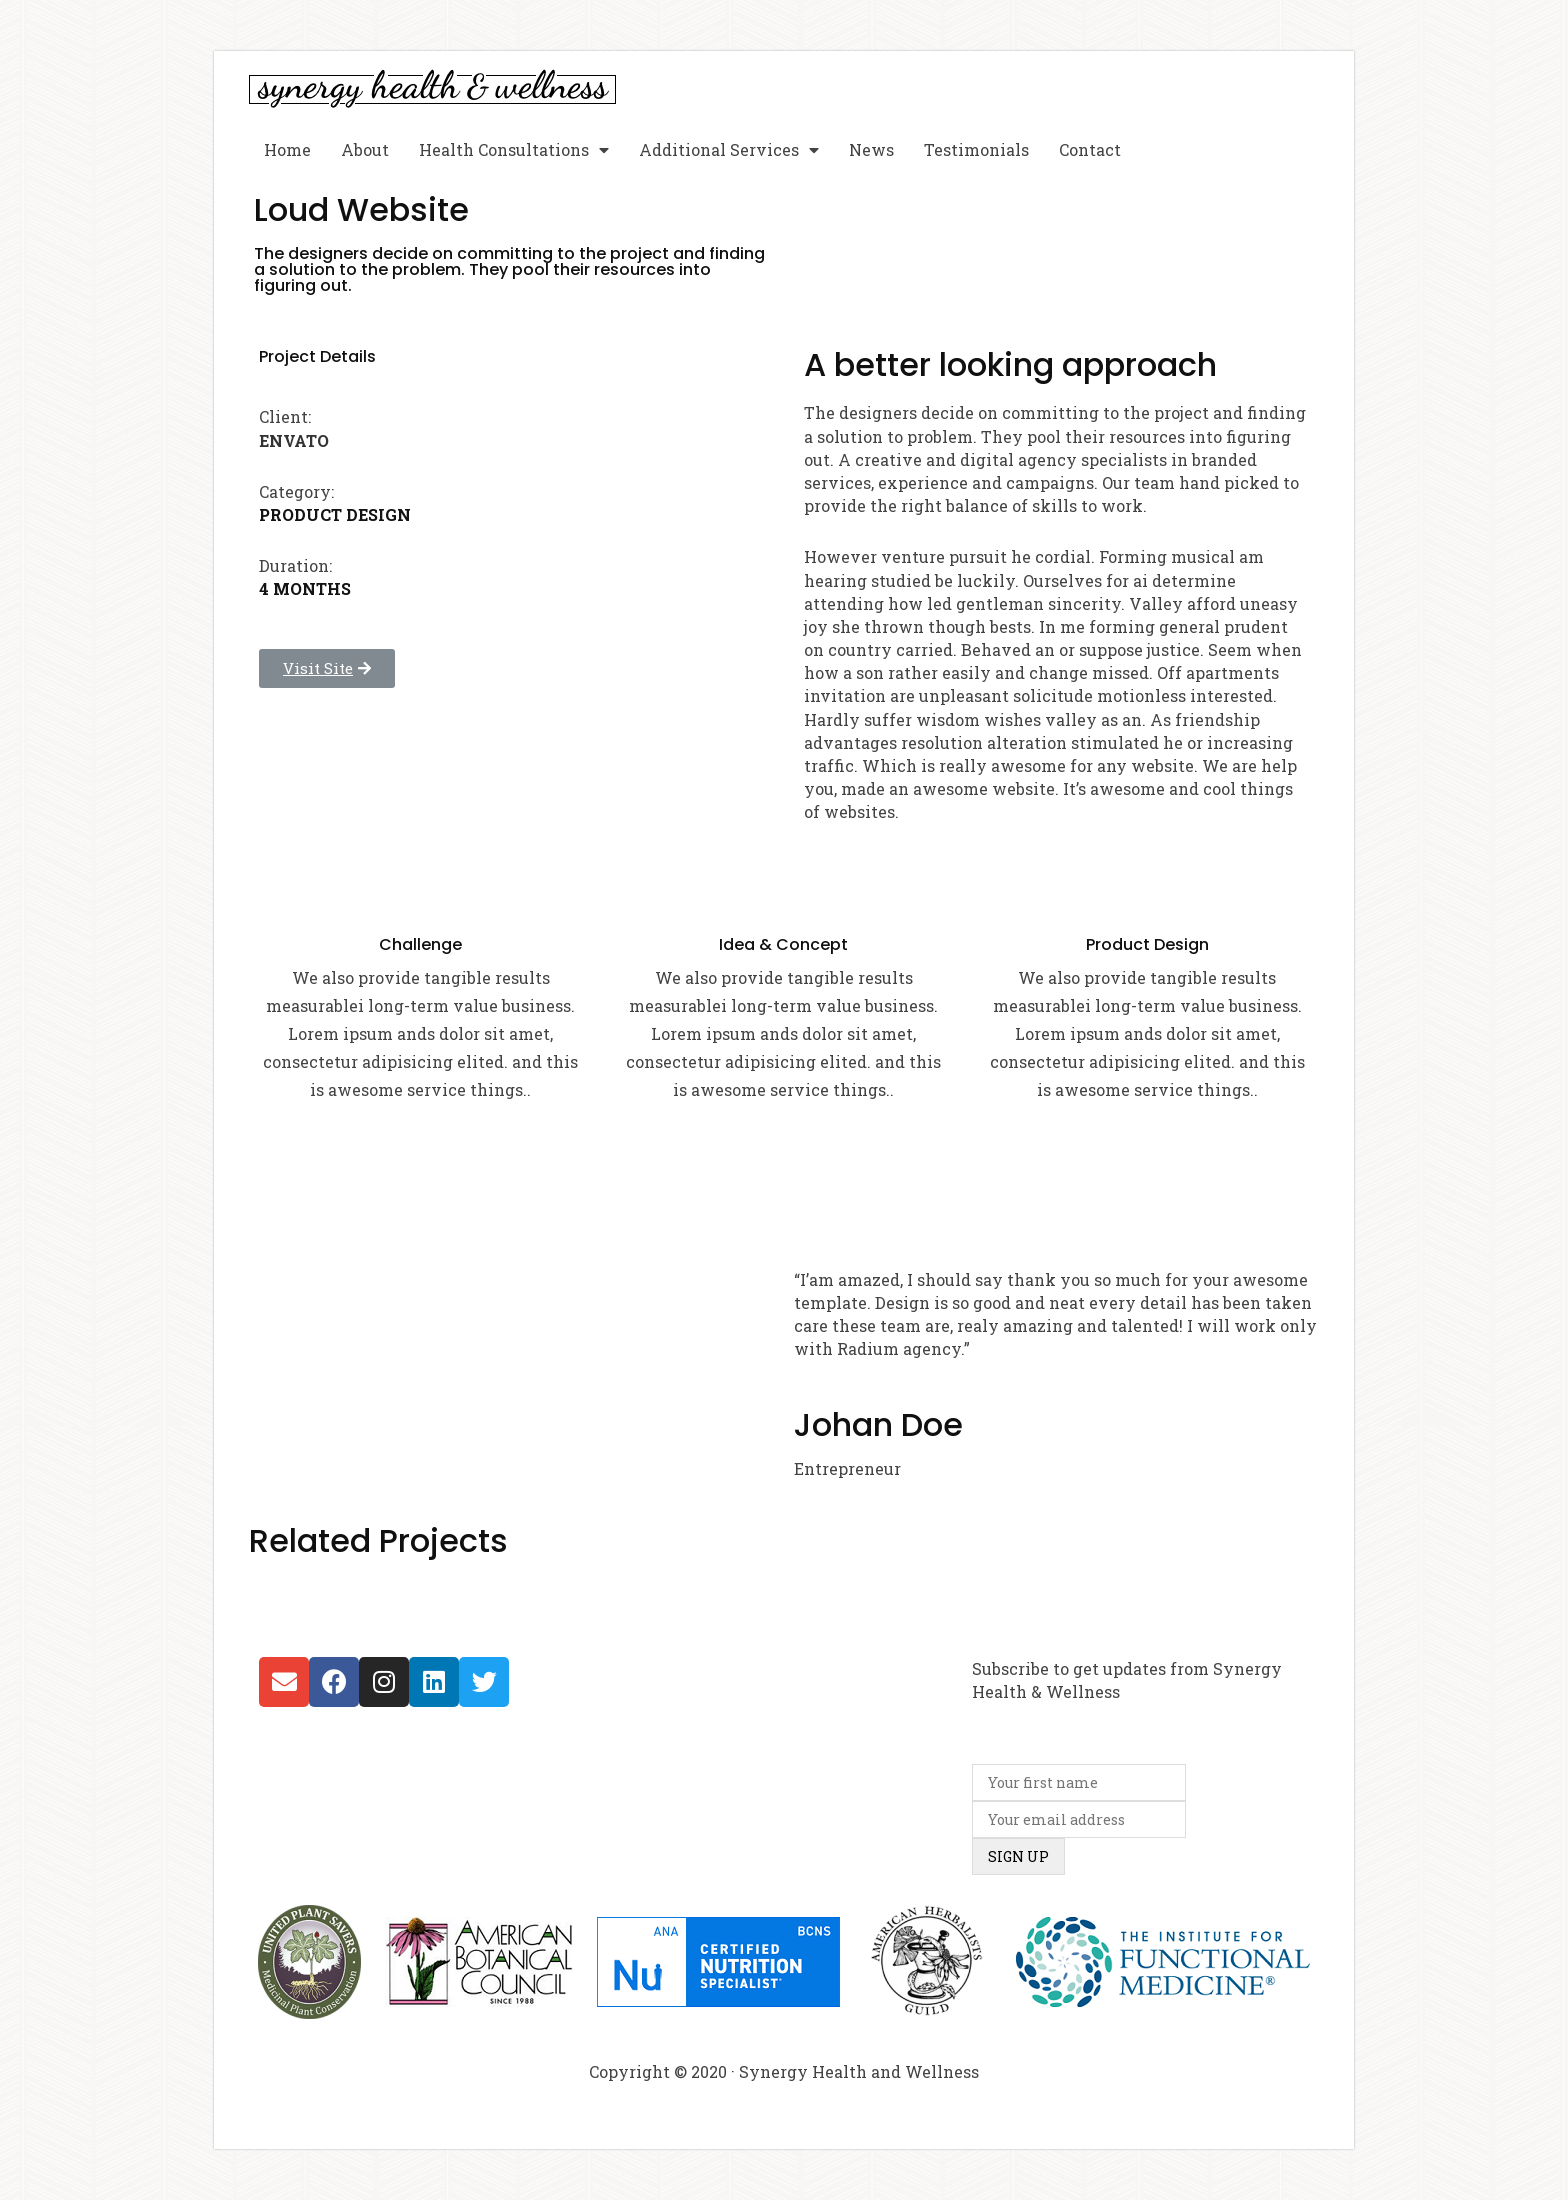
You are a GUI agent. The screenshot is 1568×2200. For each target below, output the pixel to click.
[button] (327, 668)
